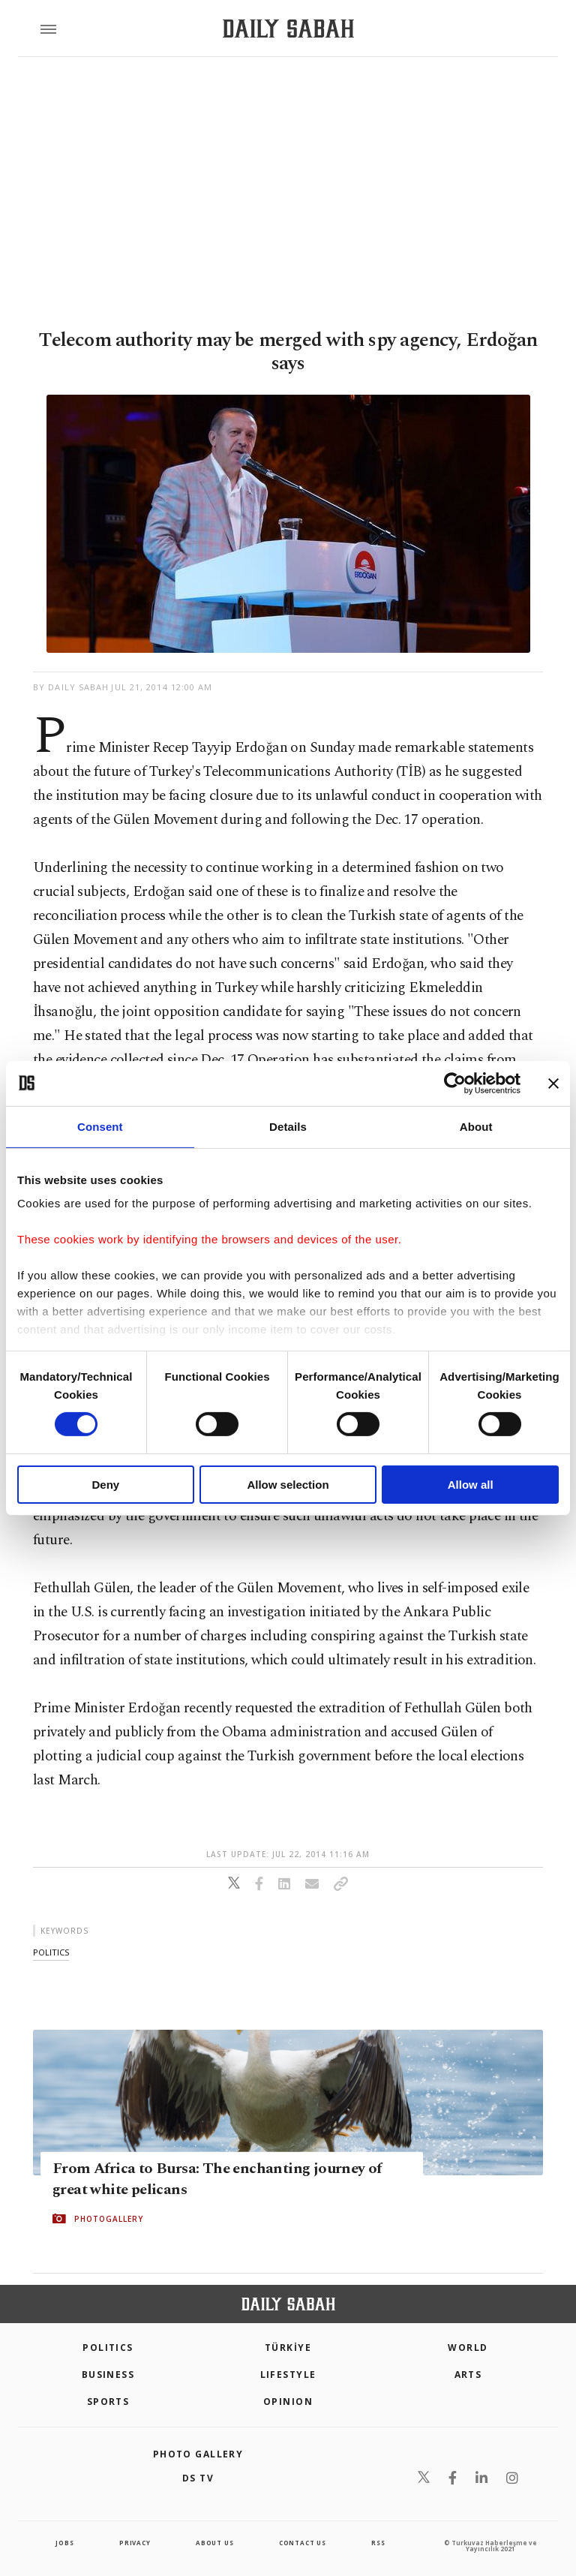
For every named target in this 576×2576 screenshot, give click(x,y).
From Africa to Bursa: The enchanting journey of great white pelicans (217, 2179)
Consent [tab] (100, 1126)
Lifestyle (288, 2374)
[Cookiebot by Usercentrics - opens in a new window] (454, 1083)
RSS (378, 2542)
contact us (302, 2542)
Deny (105, 1484)
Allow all (471, 1484)
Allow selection (287, 1484)
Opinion (288, 2401)
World (468, 2347)
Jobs (65, 2542)
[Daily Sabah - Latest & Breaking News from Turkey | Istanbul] (288, 29)
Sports (108, 2401)
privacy (135, 2542)
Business (108, 2374)
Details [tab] (288, 1126)
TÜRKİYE (288, 2347)
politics (51, 1952)
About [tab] (476, 1126)
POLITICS (108, 2347)
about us (214, 2542)
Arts (468, 2374)
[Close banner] (553, 1083)
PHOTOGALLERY (108, 2219)
